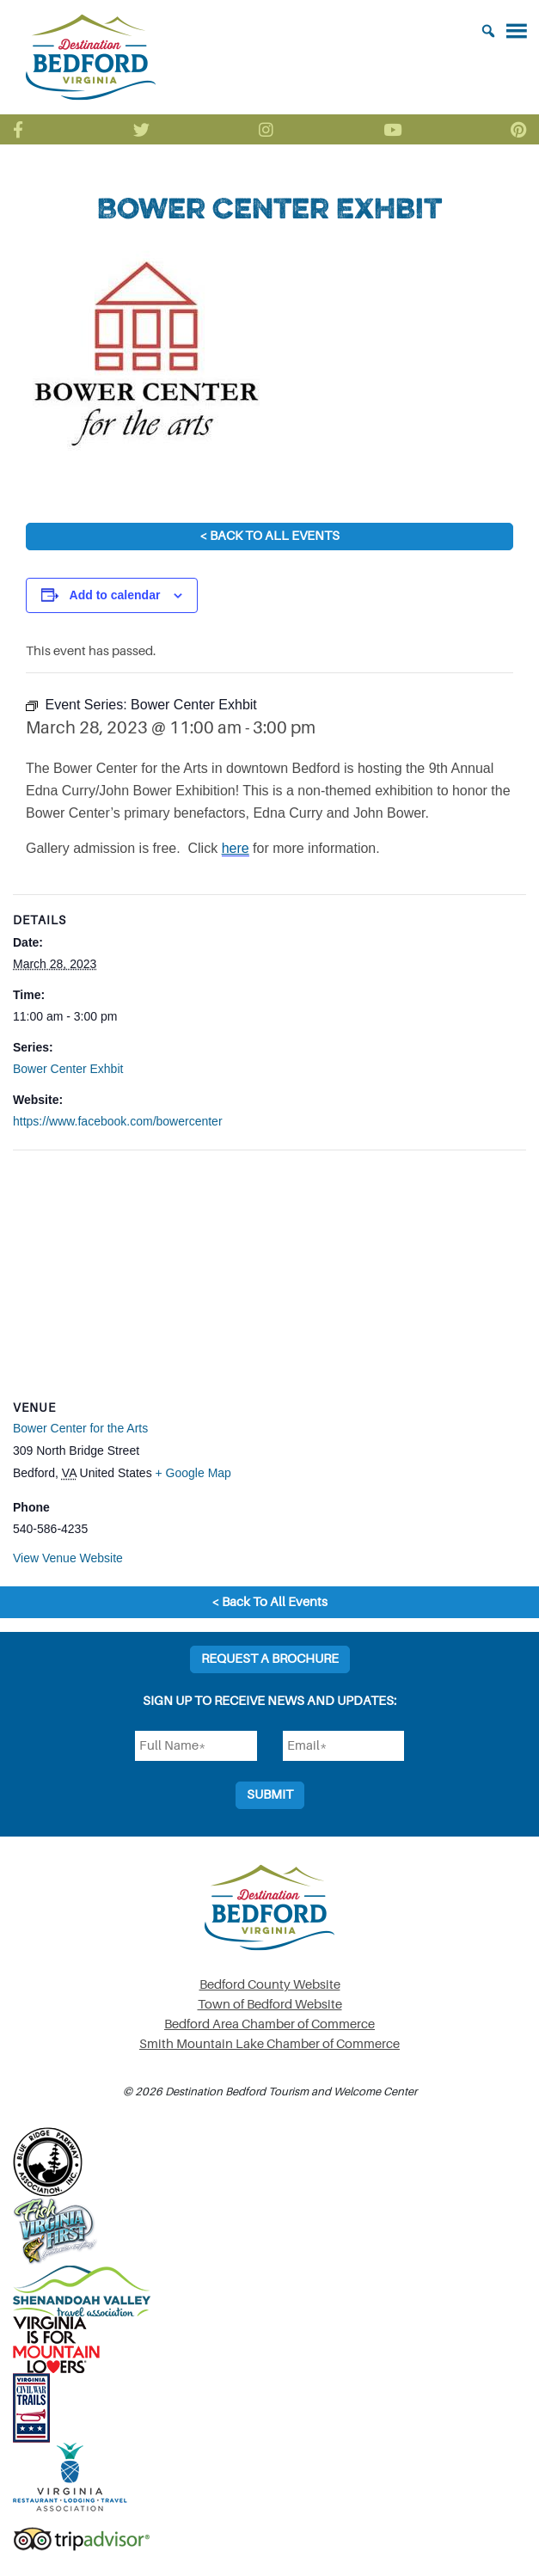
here (235, 848)
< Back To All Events (269, 536)
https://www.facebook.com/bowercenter (118, 1121)
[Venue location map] (269, 1274)
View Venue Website (68, 1558)
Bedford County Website (269, 1985)
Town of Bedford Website (270, 2004)
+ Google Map (193, 1473)
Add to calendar (115, 595)
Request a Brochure (270, 1659)
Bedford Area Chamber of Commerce (269, 2024)
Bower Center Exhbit (68, 1069)
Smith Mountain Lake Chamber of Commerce (269, 2044)
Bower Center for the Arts (80, 1428)
